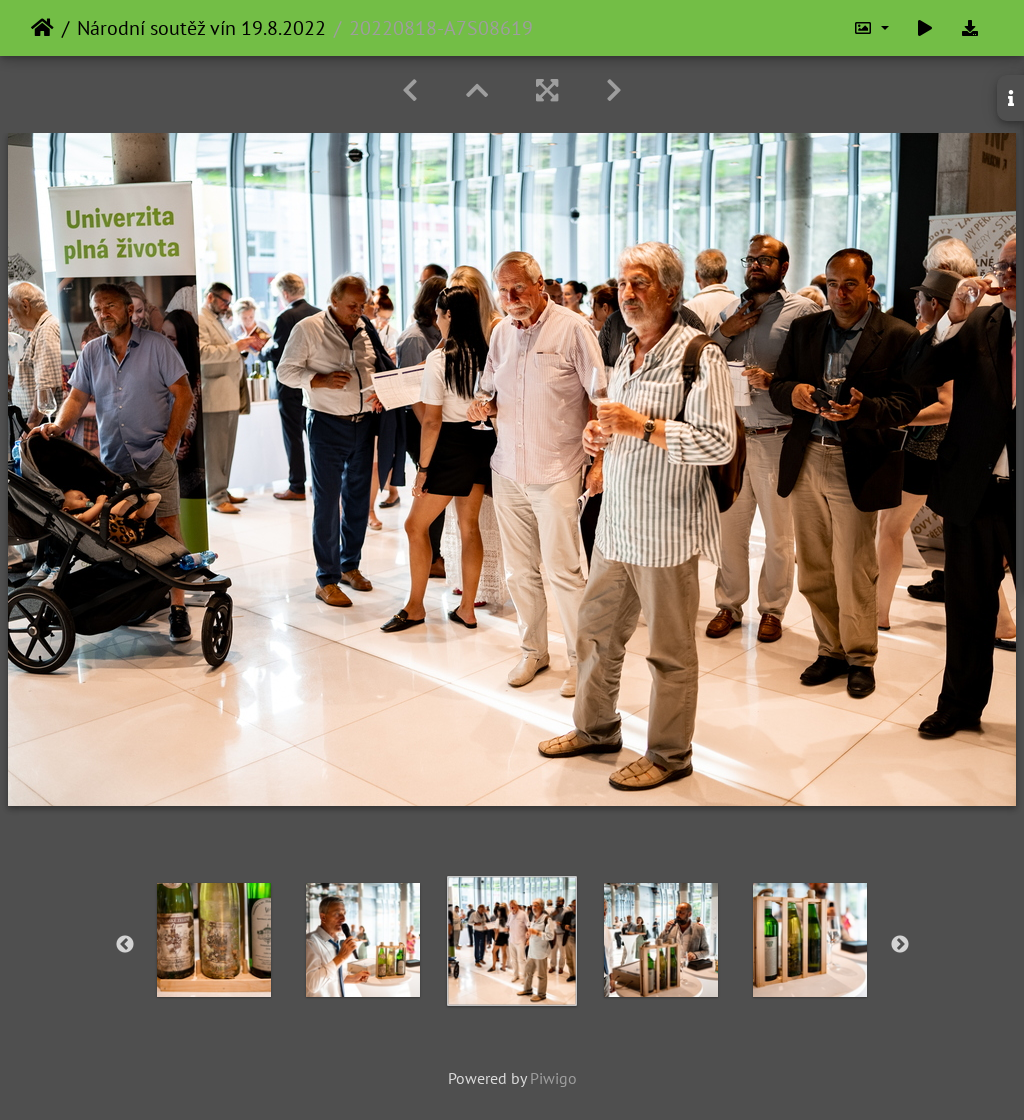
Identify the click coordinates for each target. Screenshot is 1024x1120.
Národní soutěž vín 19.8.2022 (201, 28)
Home (42, 28)
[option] (214, 940)
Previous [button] (125, 945)
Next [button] (900, 945)
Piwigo (553, 1078)
